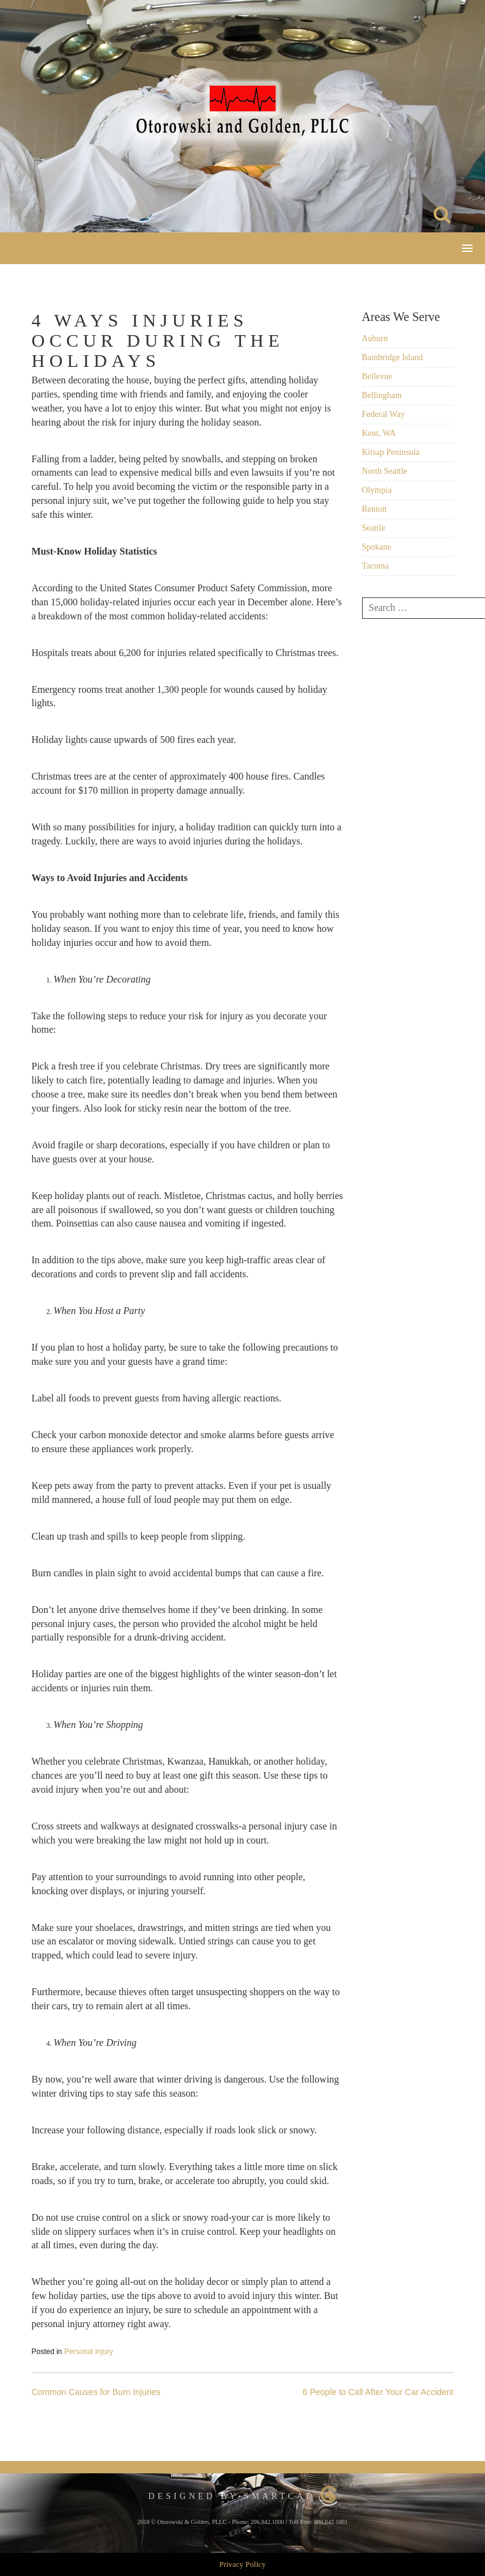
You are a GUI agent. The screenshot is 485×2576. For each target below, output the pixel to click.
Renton (374, 509)
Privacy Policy (242, 2564)
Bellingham (382, 395)
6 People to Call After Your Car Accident (378, 2392)
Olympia (377, 490)
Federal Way (383, 414)
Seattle (373, 528)
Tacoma (375, 565)
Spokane (376, 547)
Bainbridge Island (392, 357)
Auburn (375, 338)
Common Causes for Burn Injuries (96, 2392)
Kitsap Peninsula (391, 452)
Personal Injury (88, 2351)
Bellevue (377, 376)
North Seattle (384, 471)
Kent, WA (379, 433)
